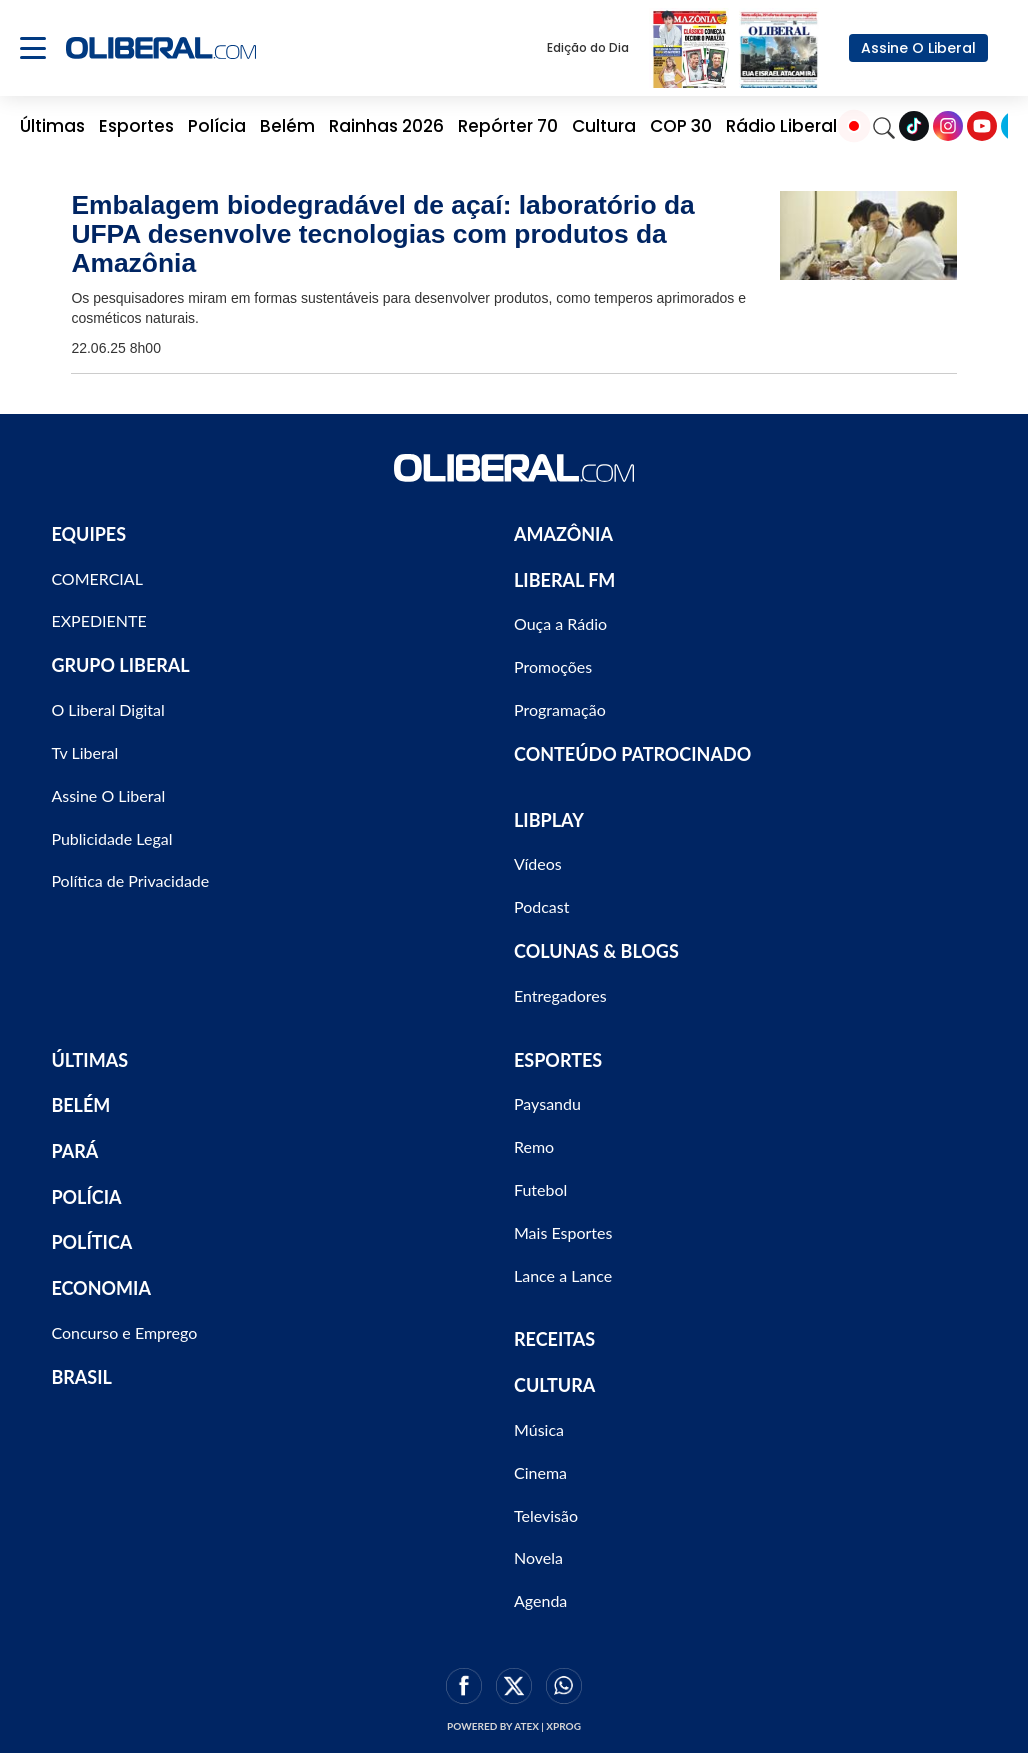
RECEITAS (554, 1339)
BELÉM (80, 1105)
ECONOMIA (101, 1288)
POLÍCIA (86, 1197)
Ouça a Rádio (560, 623)
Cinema (540, 1472)
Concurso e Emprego (124, 1332)
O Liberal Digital (107, 709)
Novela (538, 1557)
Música (539, 1429)
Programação (560, 709)
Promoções (553, 666)
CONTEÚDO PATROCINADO (632, 754)
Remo (534, 1146)
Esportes (136, 126)
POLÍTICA (91, 1242)
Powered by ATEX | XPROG (514, 1726)
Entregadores (560, 995)
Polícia (217, 126)
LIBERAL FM (564, 580)
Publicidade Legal (111, 838)
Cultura (604, 126)
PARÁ (74, 1151)
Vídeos (538, 863)
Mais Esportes (563, 1232)
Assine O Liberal (918, 48)
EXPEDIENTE (98, 620)
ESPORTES (558, 1060)
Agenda (540, 1600)
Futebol (540, 1189)
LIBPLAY (549, 820)
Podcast (541, 906)
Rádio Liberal (781, 126)
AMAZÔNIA (563, 534)
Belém (287, 126)
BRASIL (81, 1377)
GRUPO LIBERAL (120, 665)
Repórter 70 (508, 126)
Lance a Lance (563, 1275)
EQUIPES (88, 534)
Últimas (52, 126)
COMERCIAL (97, 578)
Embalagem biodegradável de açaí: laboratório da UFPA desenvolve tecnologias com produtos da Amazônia (382, 234)
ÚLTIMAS (89, 1060)
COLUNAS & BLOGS (596, 951)
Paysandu (547, 1103)
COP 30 (681, 126)
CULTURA (554, 1385)
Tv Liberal (84, 752)
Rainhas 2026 (386, 126)
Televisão (546, 1515)
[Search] (884, 126)
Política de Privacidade (130, 880)
